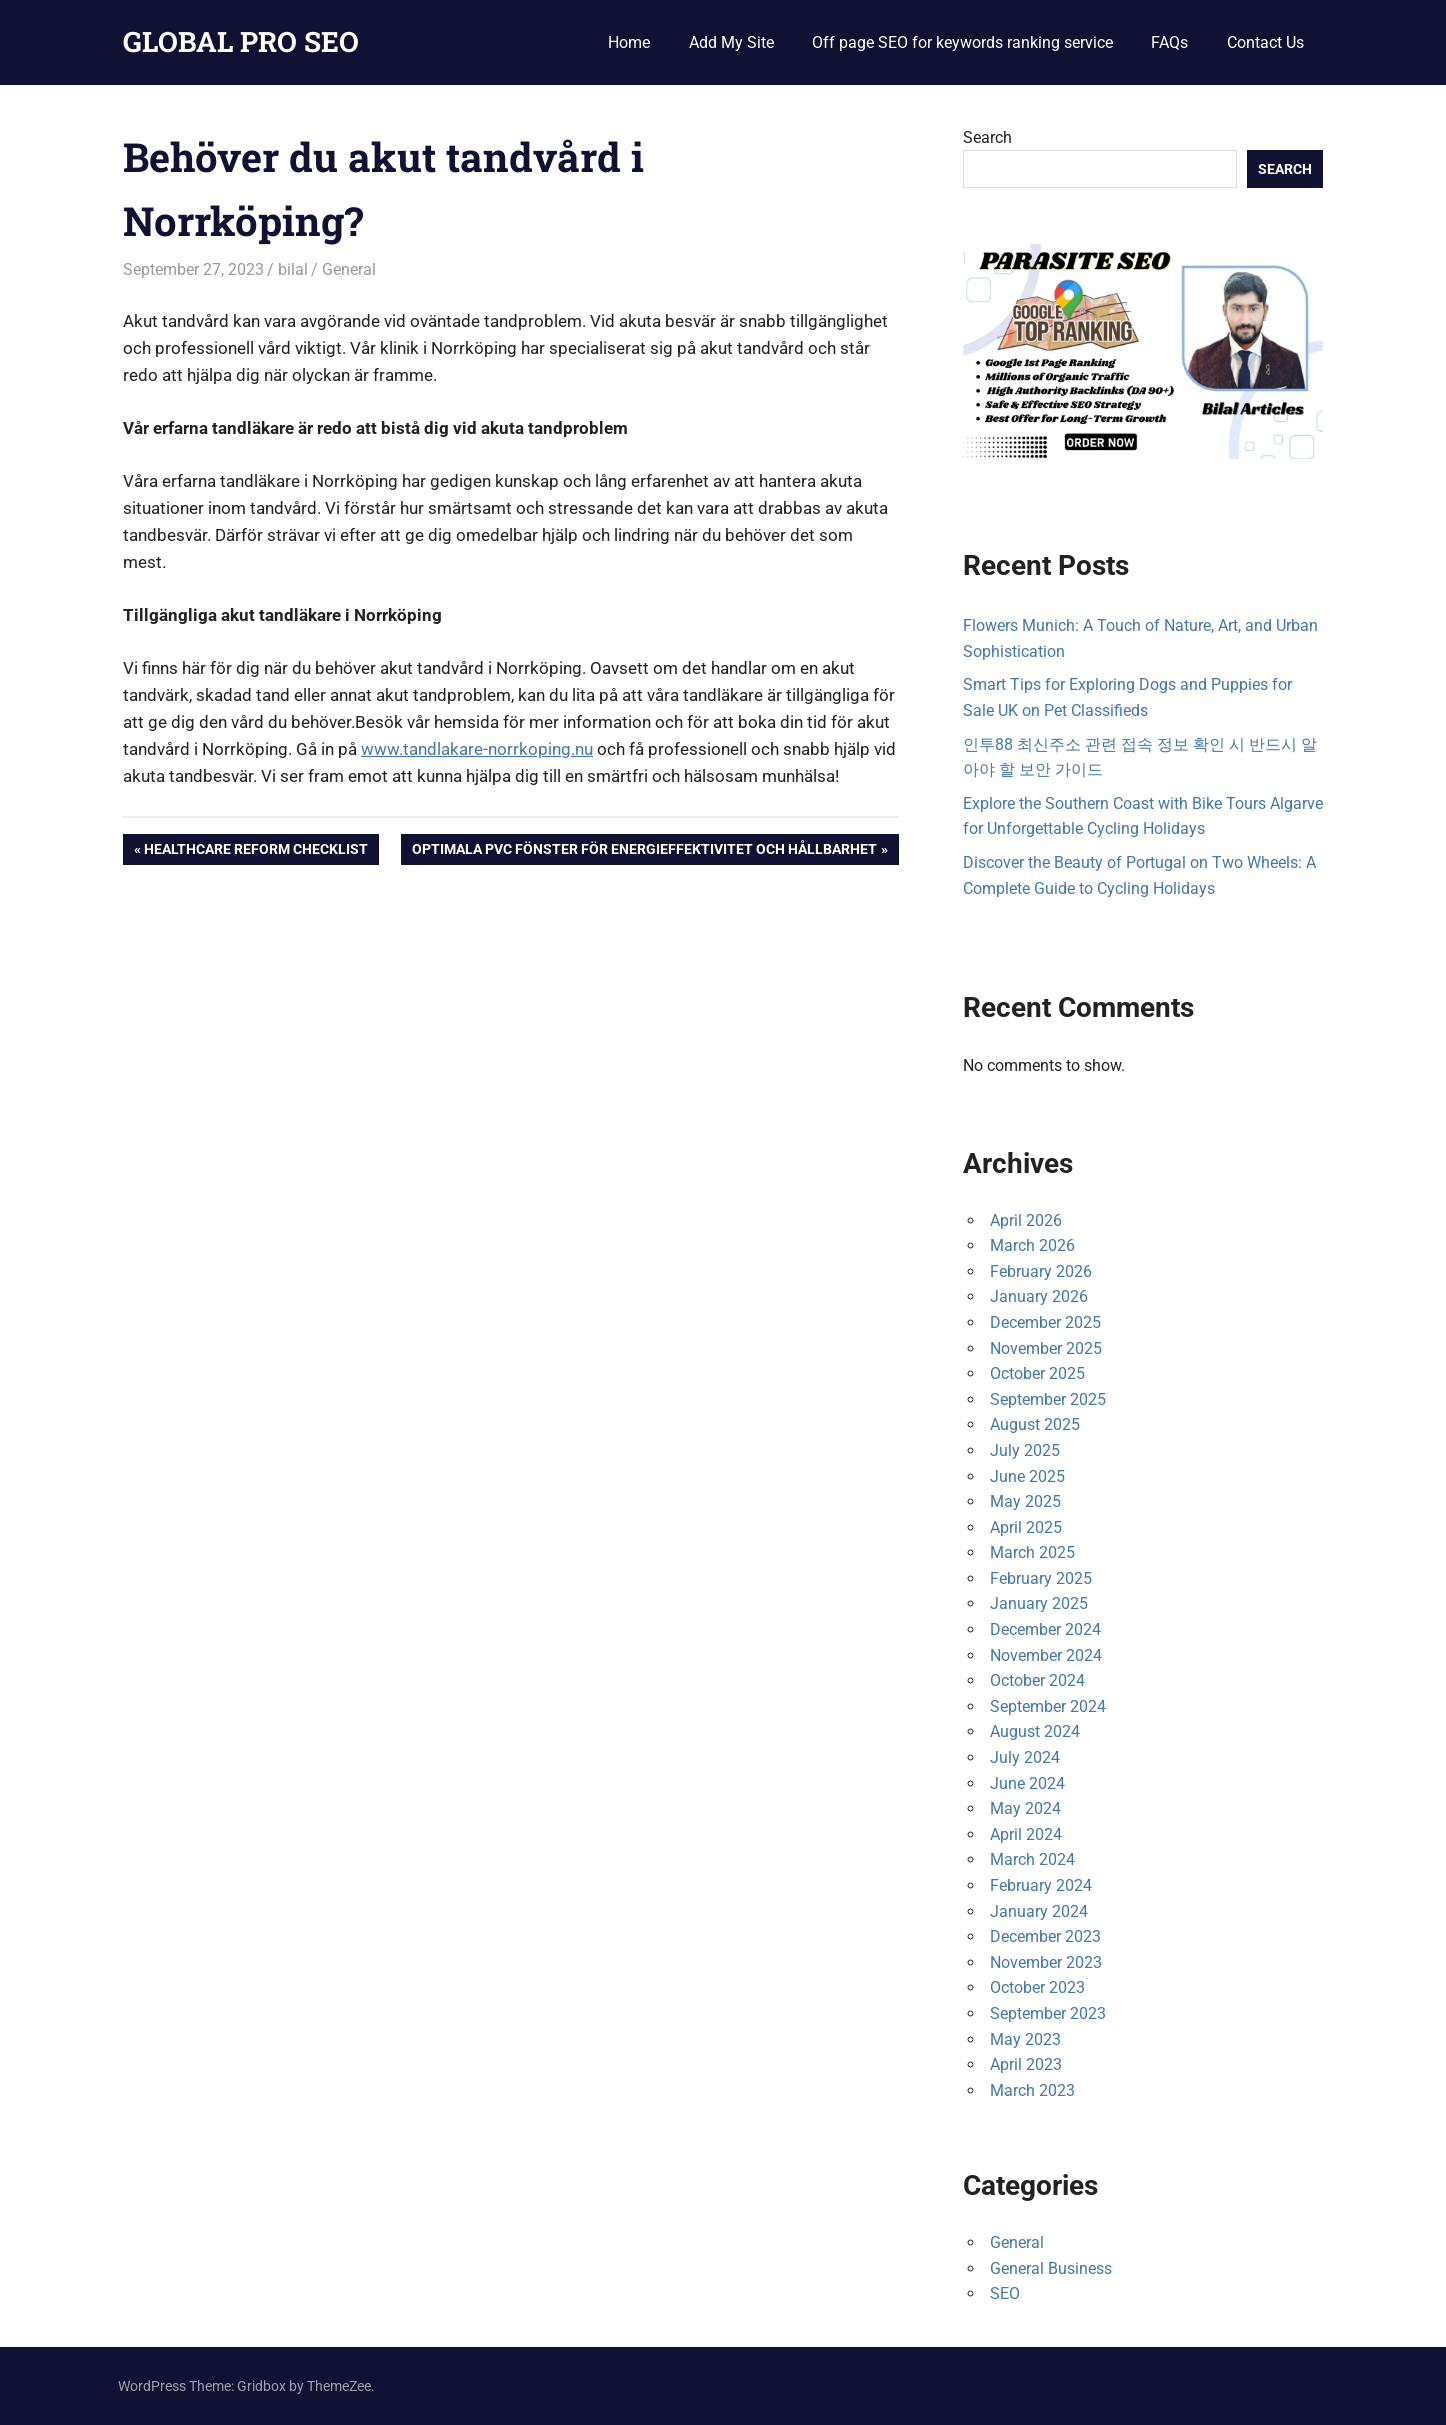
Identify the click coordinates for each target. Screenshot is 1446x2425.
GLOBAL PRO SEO (241, 41)
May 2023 (1025, 2039)
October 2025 (1037, 1373)
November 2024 (1046, 1655)
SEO (1005, 2293)
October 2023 (1037, 1987)
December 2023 (1045, 1936)
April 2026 (1026, 1220)
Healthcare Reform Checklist (255, 851)
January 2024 (1039, 1911)
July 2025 (1025, 1450)
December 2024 (1045, 1629)
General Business (1051, 2268)
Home (629, 42)
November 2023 (1046, 1962)
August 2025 (1035, 1424)
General (349, 269)
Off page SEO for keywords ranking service (962, 42)
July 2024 (1025, 1757)
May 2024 (1025, 1808)
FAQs (1169, 42)
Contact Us (1265, 42)
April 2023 (1026, 2064)
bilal (293, 269)
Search (987, 137)
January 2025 (1039, 1603)
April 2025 (1026, 1527)
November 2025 (1046, 1348)
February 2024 (1041, 1885)
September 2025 (1048, 1399)
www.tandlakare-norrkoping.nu (477, 749)
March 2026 (1032, 1245)
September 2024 (1048, 1706)
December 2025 (1045, 1322)
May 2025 (1025, 1501)
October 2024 (1037, 1680)
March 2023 (1032, 2090)
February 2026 (1041, 1271)
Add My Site (731, 42)
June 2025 (1027, 1476)
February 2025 (1041, 1578)
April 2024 (1026, 1834)
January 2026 (1039, 1296)
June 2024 (1027, 1783)
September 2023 (1048, 2013)
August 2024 (1035, 1731)
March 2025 (1032, 1552)
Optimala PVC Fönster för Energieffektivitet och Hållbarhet (644, 851)
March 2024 (1032, 1859)
